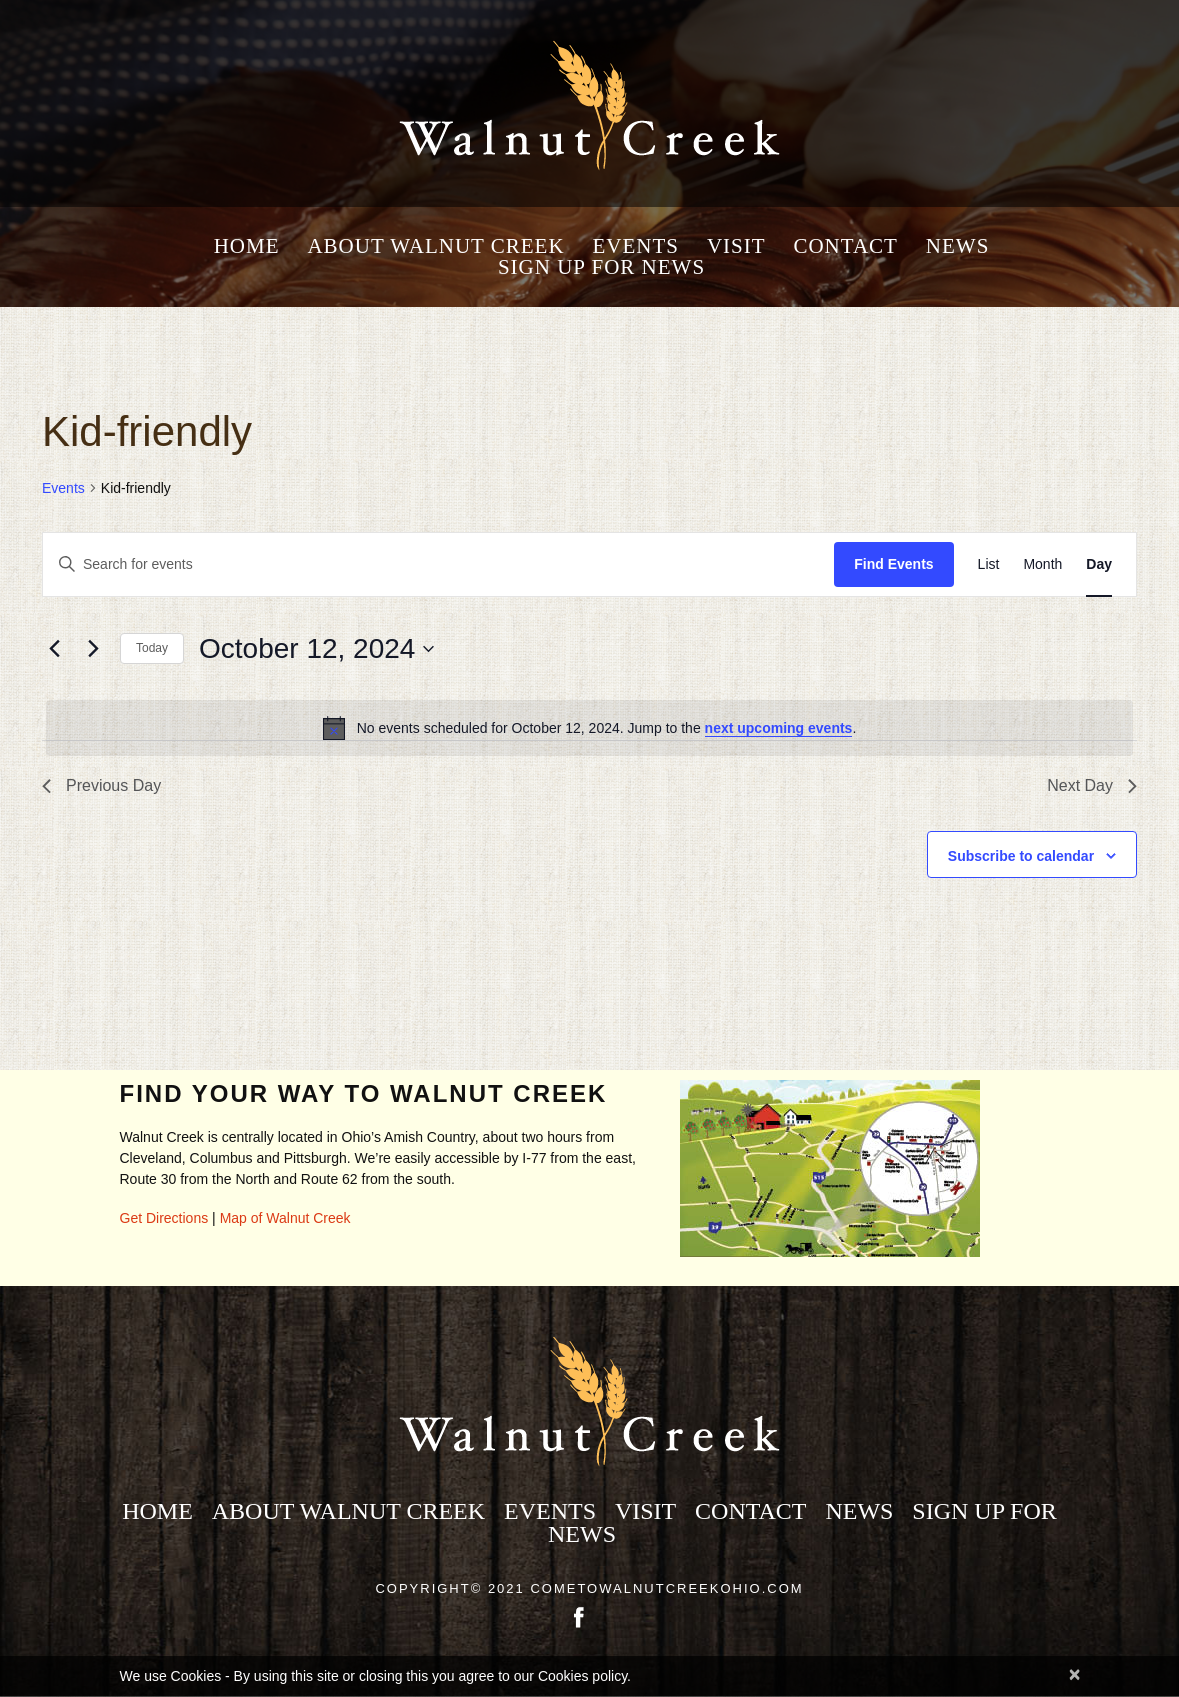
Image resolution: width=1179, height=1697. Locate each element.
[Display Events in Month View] (1042, 564)
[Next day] (93, 649)
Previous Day (101, 785)
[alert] (589, 728)
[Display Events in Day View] (1099, 564)
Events (635, 246)
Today (152, 648)
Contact (845, 246)
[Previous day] (54, 649)
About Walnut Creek (435, 246)
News (958, 246)
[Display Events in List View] (989, 564)
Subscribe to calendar (1021, 856)
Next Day (1092, 785)
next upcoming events (779, 728)
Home (247, 246)
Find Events (893, 564)
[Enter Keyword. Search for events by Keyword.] (438, 564)
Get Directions (164, 1218)
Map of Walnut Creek (285, 1218)
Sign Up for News (601, 267)
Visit (736, 246)
